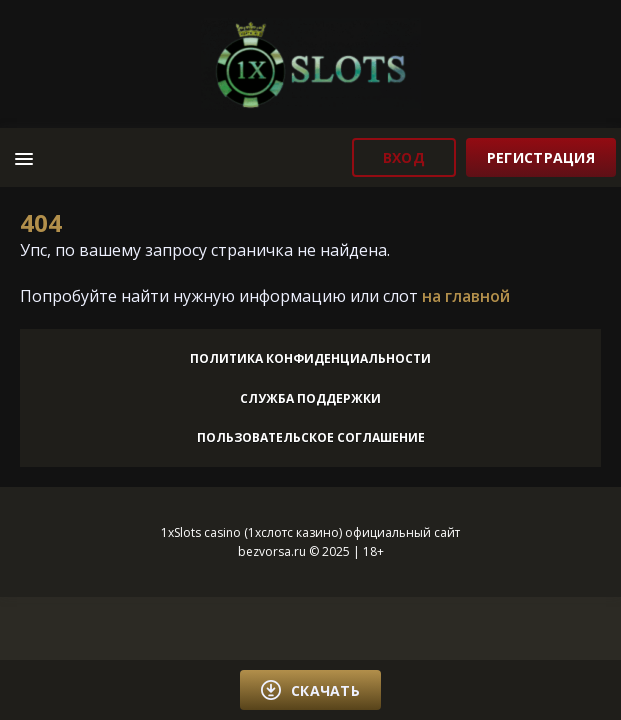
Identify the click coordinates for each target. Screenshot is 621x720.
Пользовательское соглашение (311, 437)
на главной (466, 296)
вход (404, 157)
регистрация (541, 157)
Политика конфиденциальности (310, 358)
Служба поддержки (310, 398)
